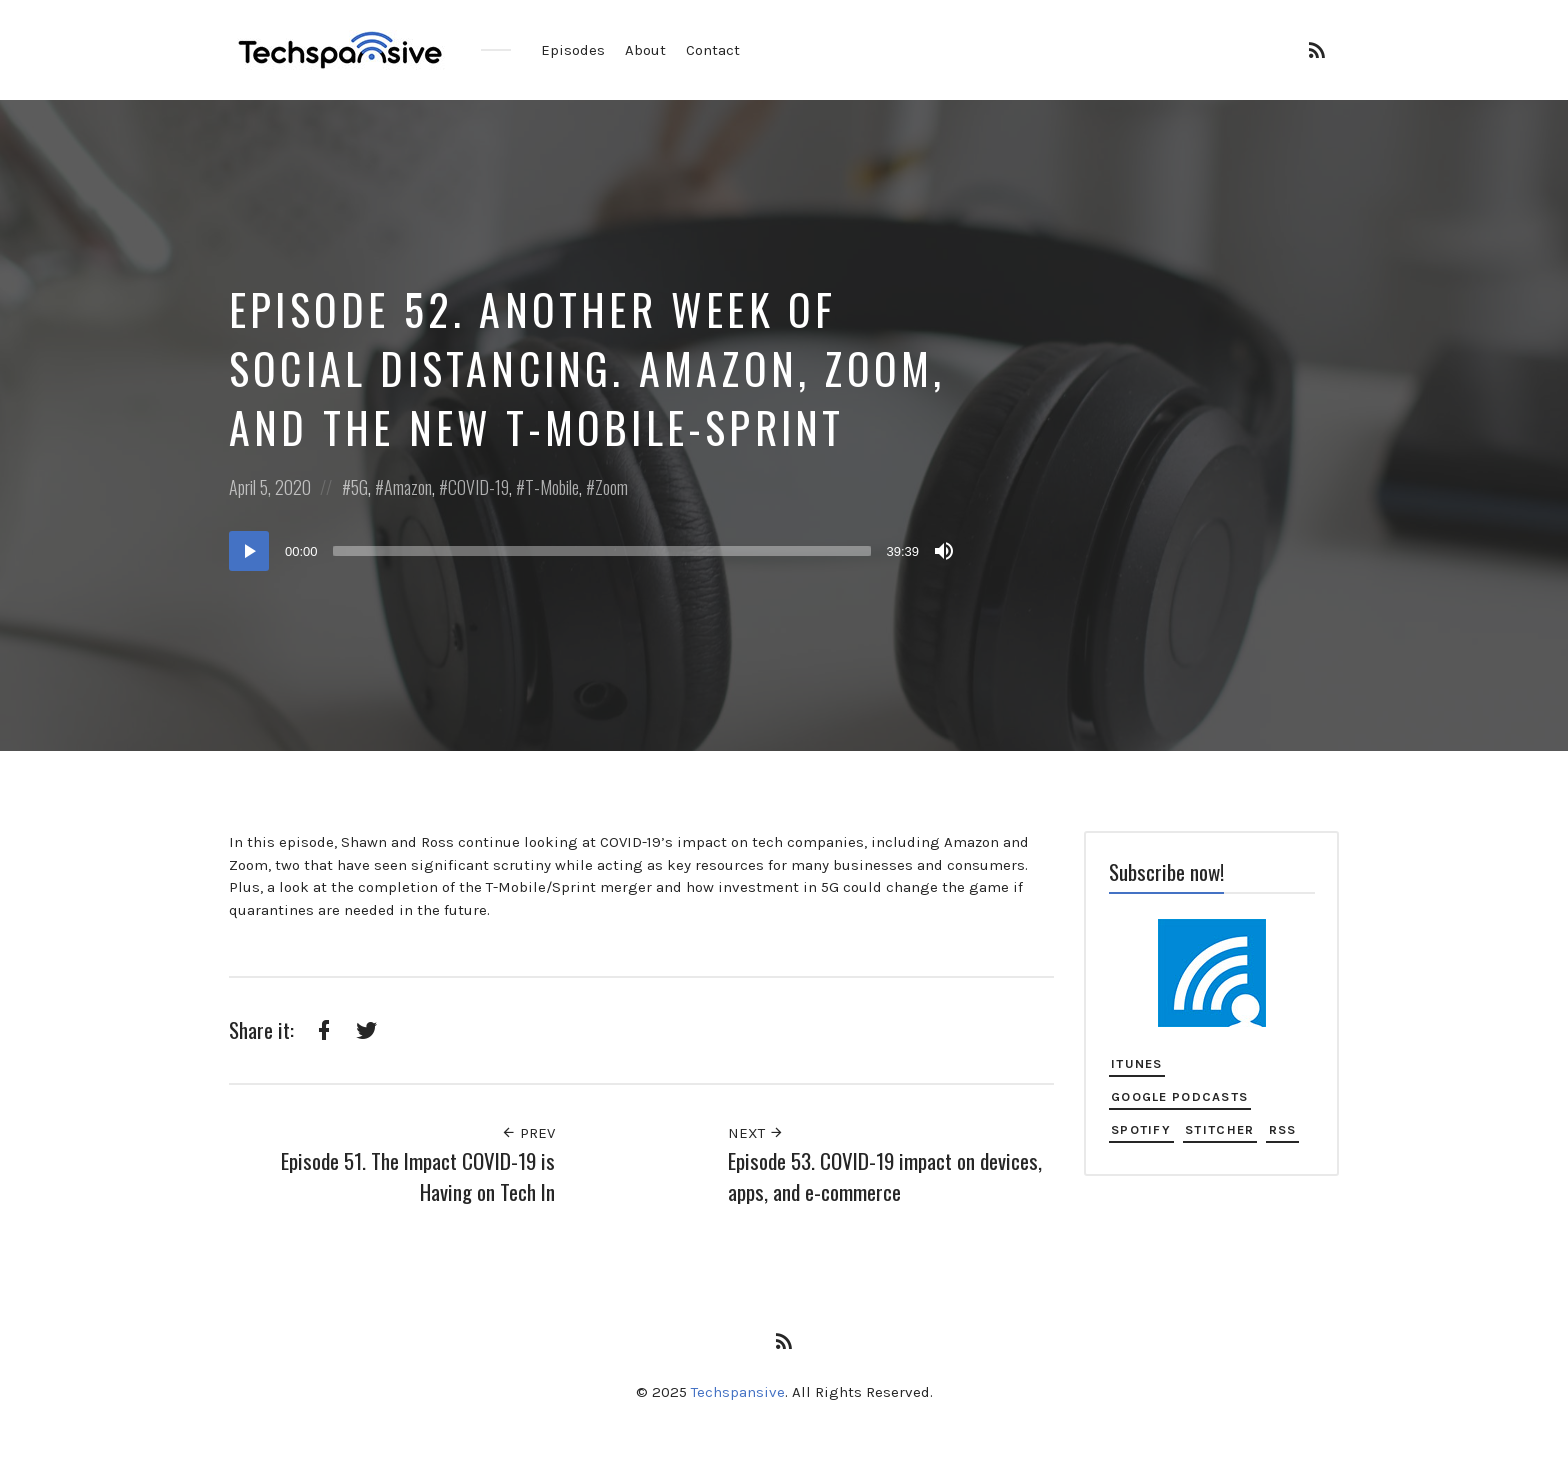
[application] (594, 551)
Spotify (1141, 1129)
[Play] (249, 551)
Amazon (408, 487)
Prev (528, 1133)
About (645, 50)
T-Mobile (552, 487)
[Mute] (944, 551)
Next (756, 1133)
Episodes (573, 50)
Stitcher (1219, 1129)
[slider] (602, 551)
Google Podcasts (1179, 1096)
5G (359, 487)
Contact (713, 50)
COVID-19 (478, 487)
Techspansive (738, 1392)
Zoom (611, 487)
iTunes (1137, 1063)
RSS (1283, 1129)
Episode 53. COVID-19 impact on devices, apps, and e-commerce (885, 1176)
